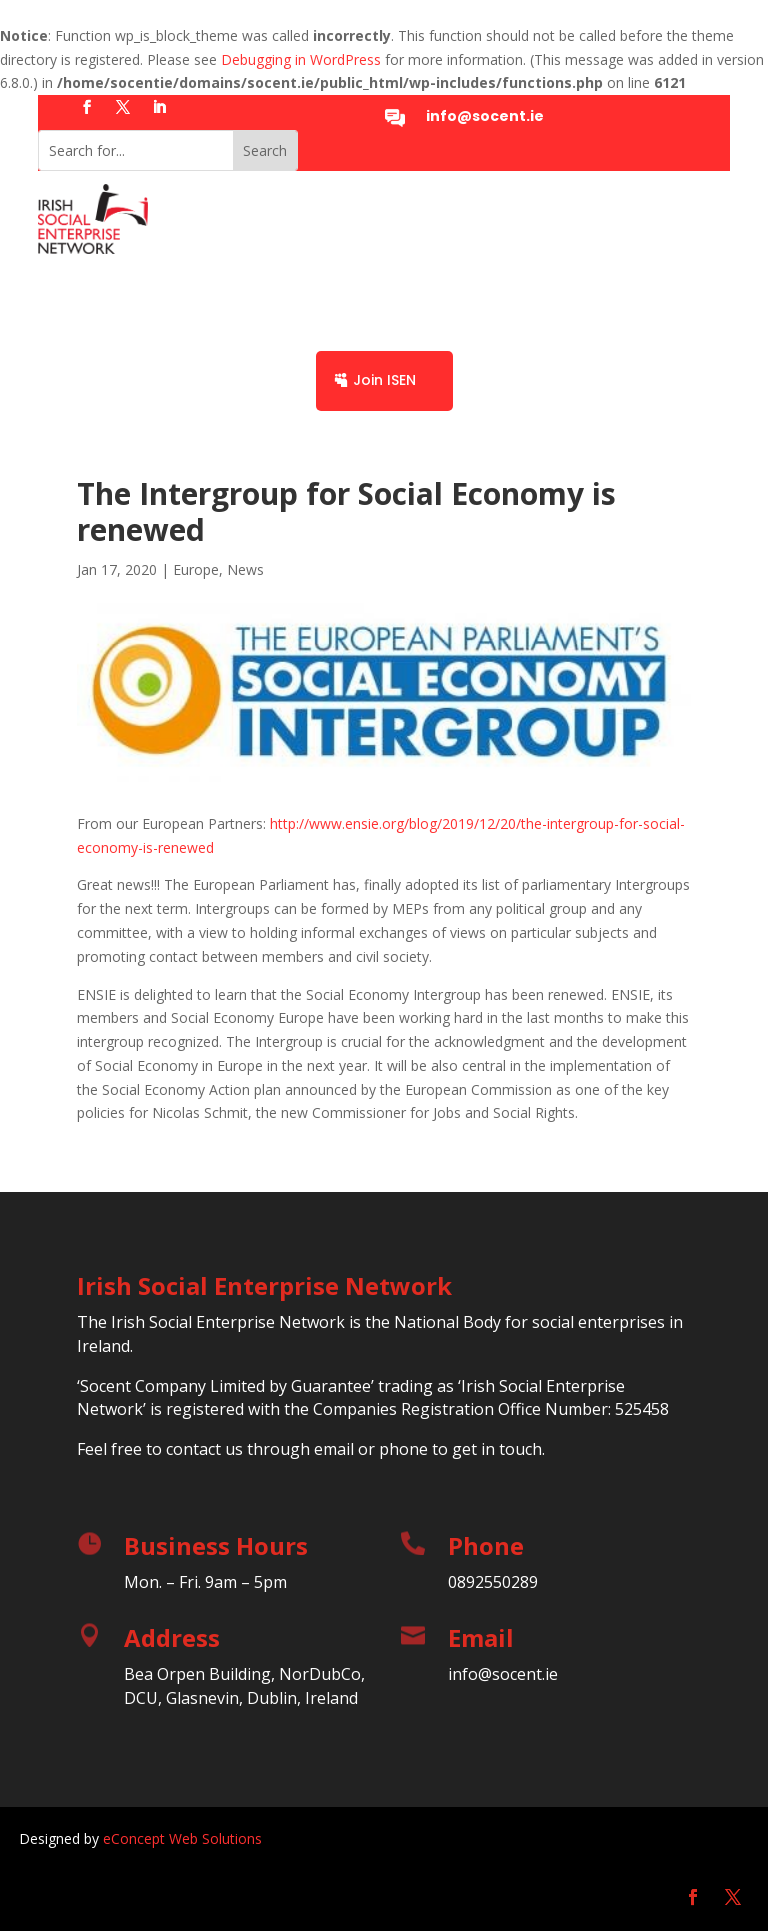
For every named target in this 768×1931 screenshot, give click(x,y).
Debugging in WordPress (301, 59)
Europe (196, 569)
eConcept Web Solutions (182, 1838)
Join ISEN (384, 380)
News (245, 569)
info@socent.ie (485, 116)
